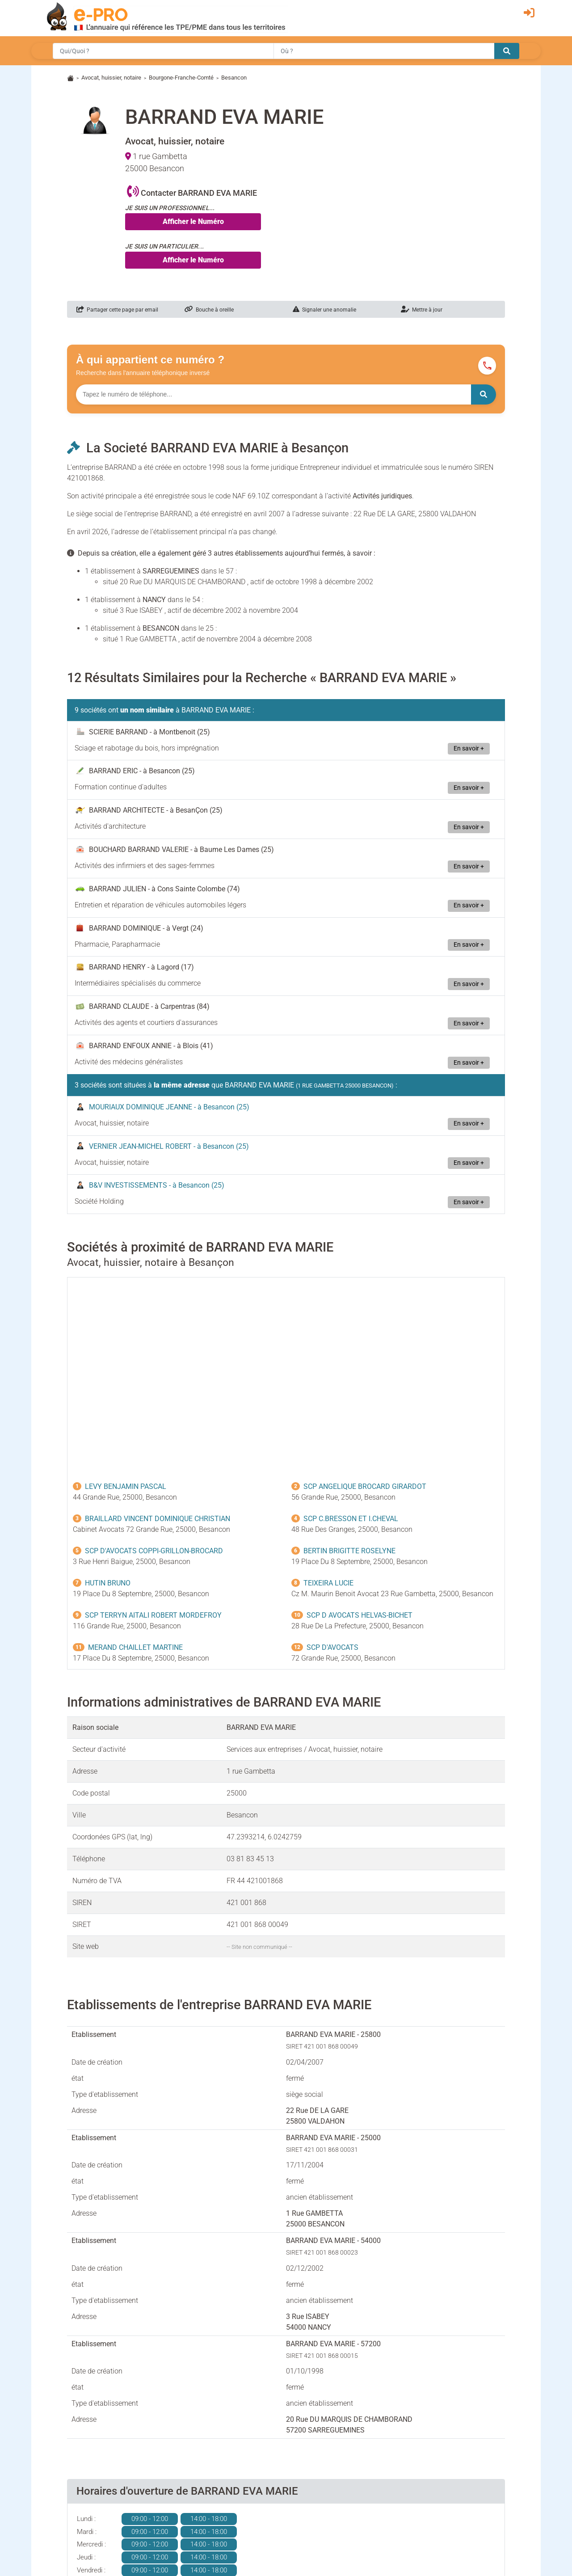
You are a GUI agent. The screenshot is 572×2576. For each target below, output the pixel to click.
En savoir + (469, 748)
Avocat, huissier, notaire (111, 77)
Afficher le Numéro (193, 221)
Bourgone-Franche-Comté (181, 77)
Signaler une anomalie (324, 310)
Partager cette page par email (117, 310)
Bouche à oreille (209, 310)
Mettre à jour (421, 310)
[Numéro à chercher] (273, 394)
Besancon (234, 77)
